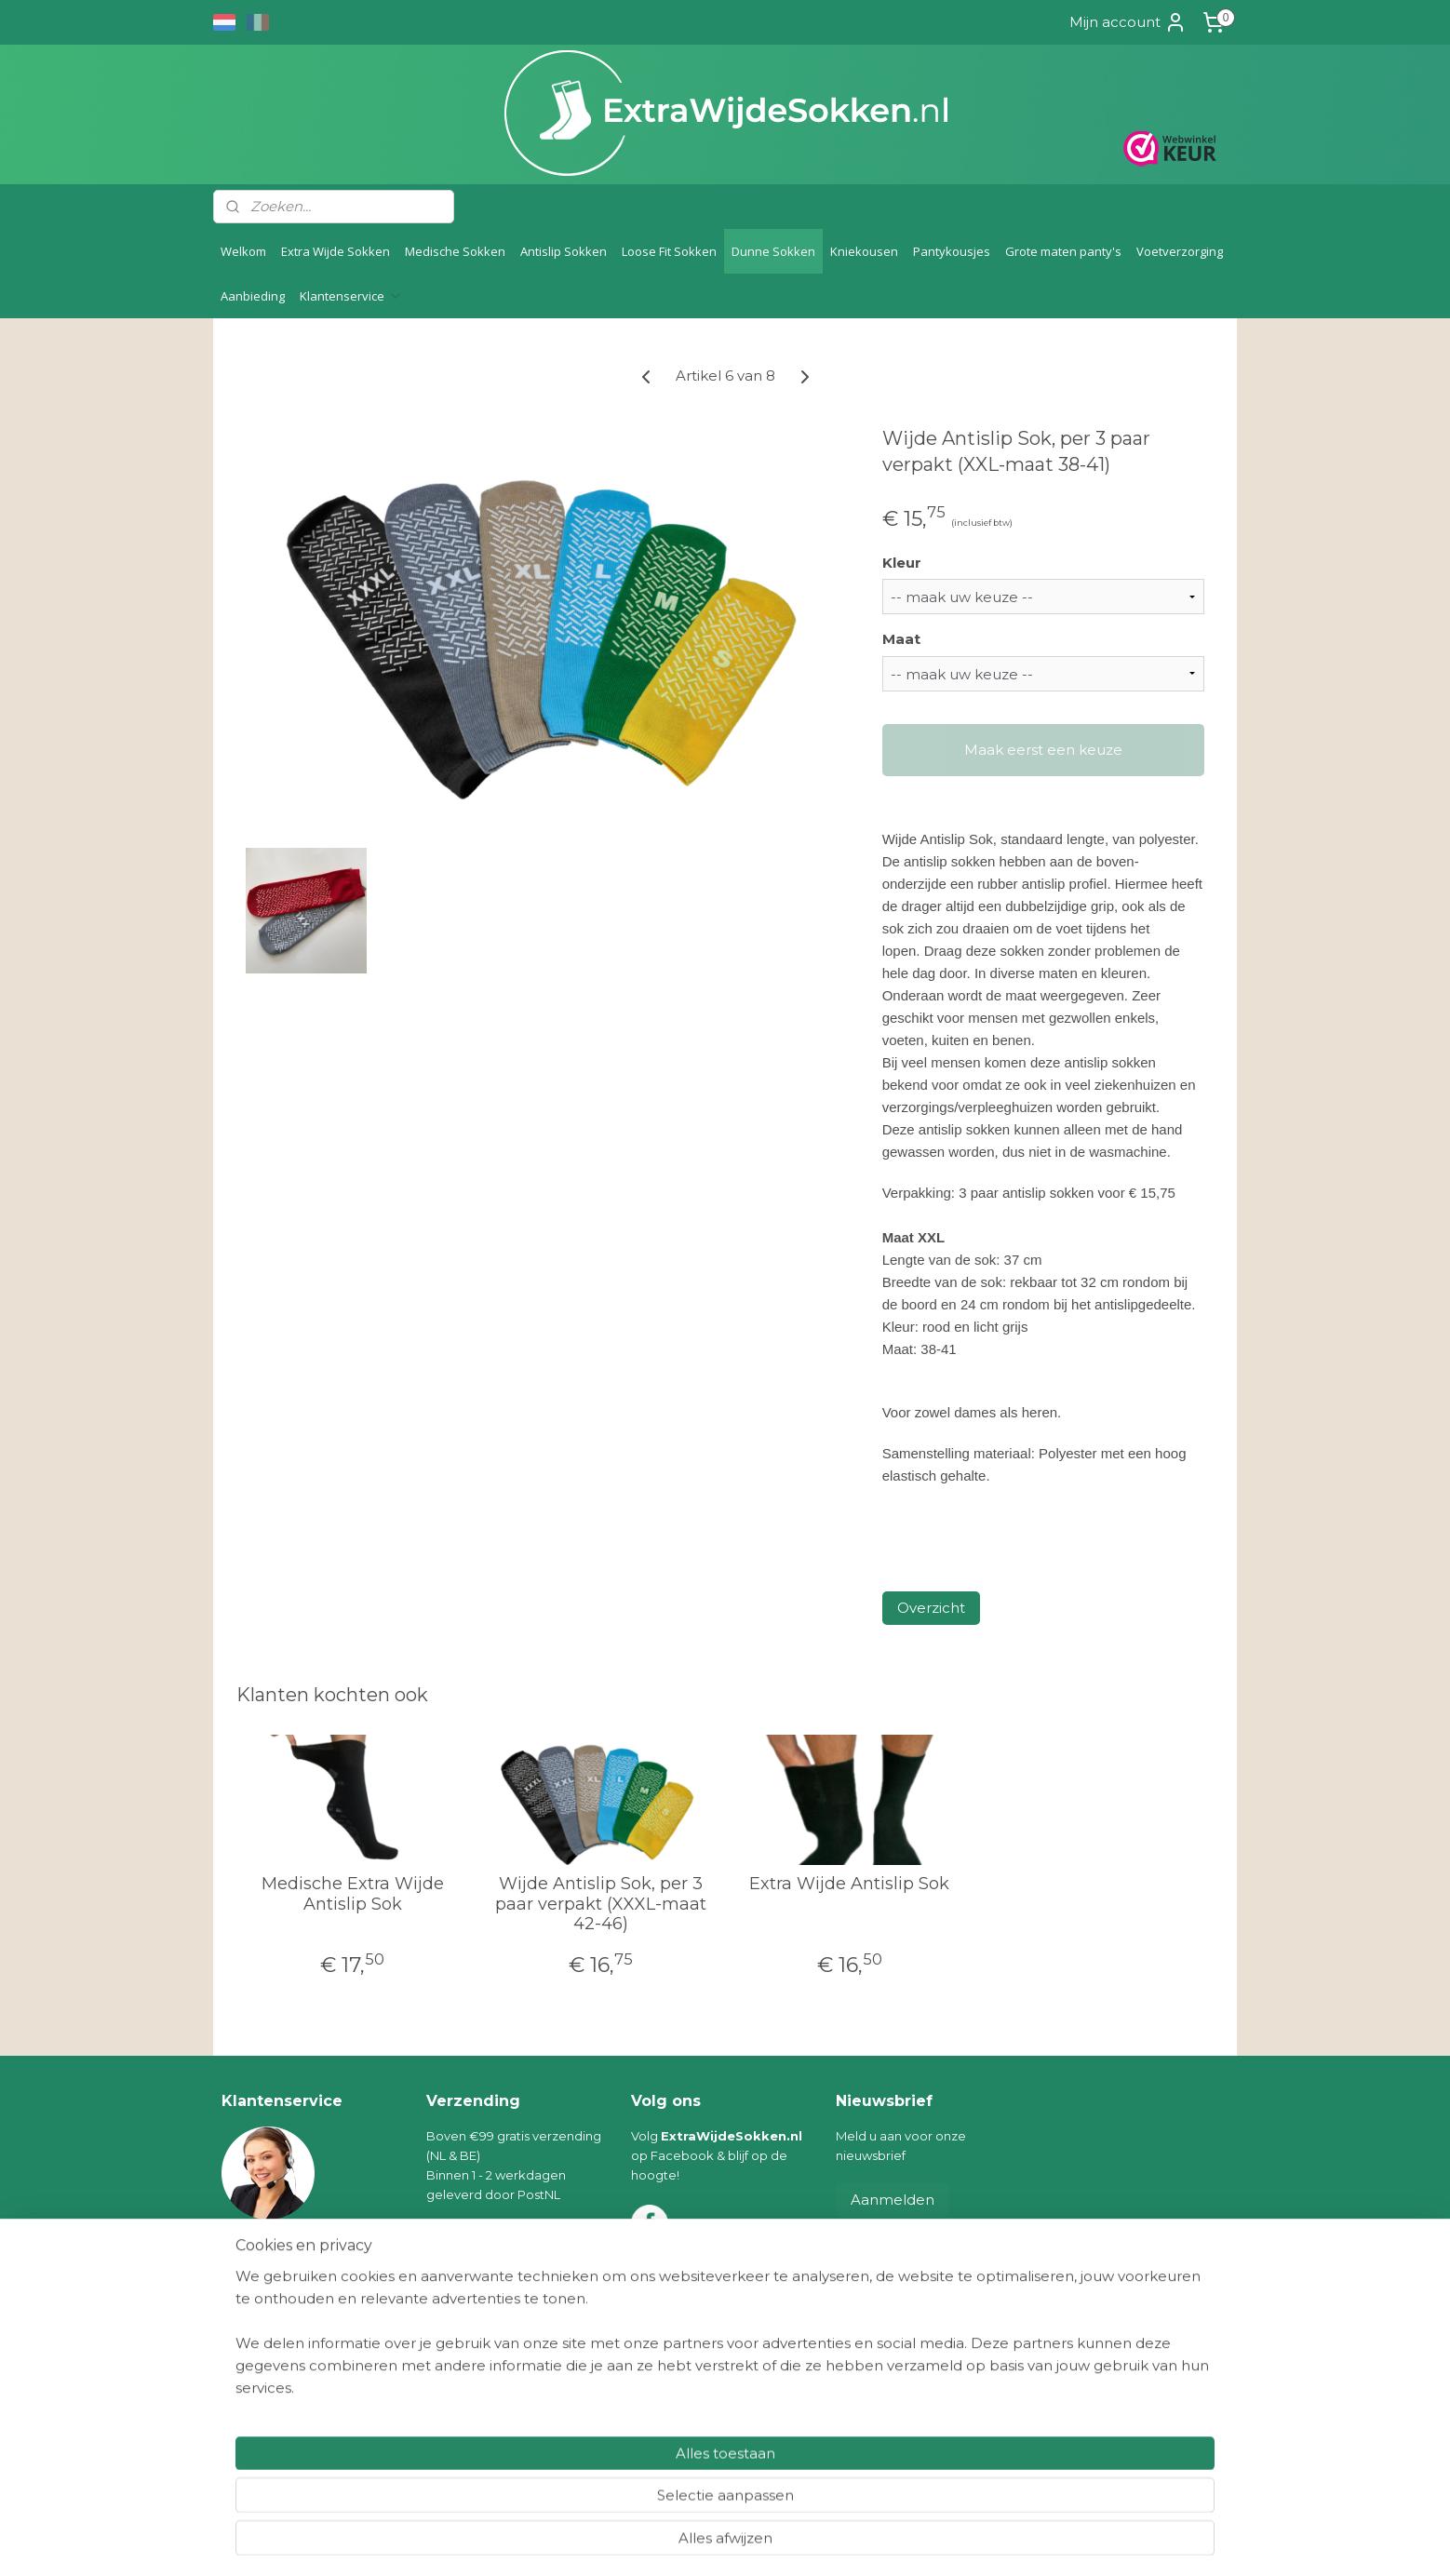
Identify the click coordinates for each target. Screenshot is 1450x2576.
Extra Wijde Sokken (335, 251)
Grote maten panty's (1063, 251)
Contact (246, 2443)
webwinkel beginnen (774, 2541)
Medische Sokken (455, 251)
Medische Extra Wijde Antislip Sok (353, 1894)
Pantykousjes (951, 251)
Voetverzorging (1179, 251)
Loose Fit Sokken (669, 251)
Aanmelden (892, 2199)
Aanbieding (253, 296)
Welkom (243, 251)
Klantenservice (351, 296)
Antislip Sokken (563, 251)
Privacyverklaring (274, 2424)
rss (705, 2541)
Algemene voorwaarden (296, 2385)
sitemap (671, 2541)
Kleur (901, 562)
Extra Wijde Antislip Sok (849, 1884)
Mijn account (1128, 22)
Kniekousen (864, 251)
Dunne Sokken (773, 251)
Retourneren (261, 2366)
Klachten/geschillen (281, 2404)
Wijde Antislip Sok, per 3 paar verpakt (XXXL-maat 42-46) (600, 1904)
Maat (901, 639)
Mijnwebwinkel (937, 2541)
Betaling (247, 2347)
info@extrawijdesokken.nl (321, 2248)
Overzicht (931, 1608)
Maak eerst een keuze (1043, 749)
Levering (248, 2327)
